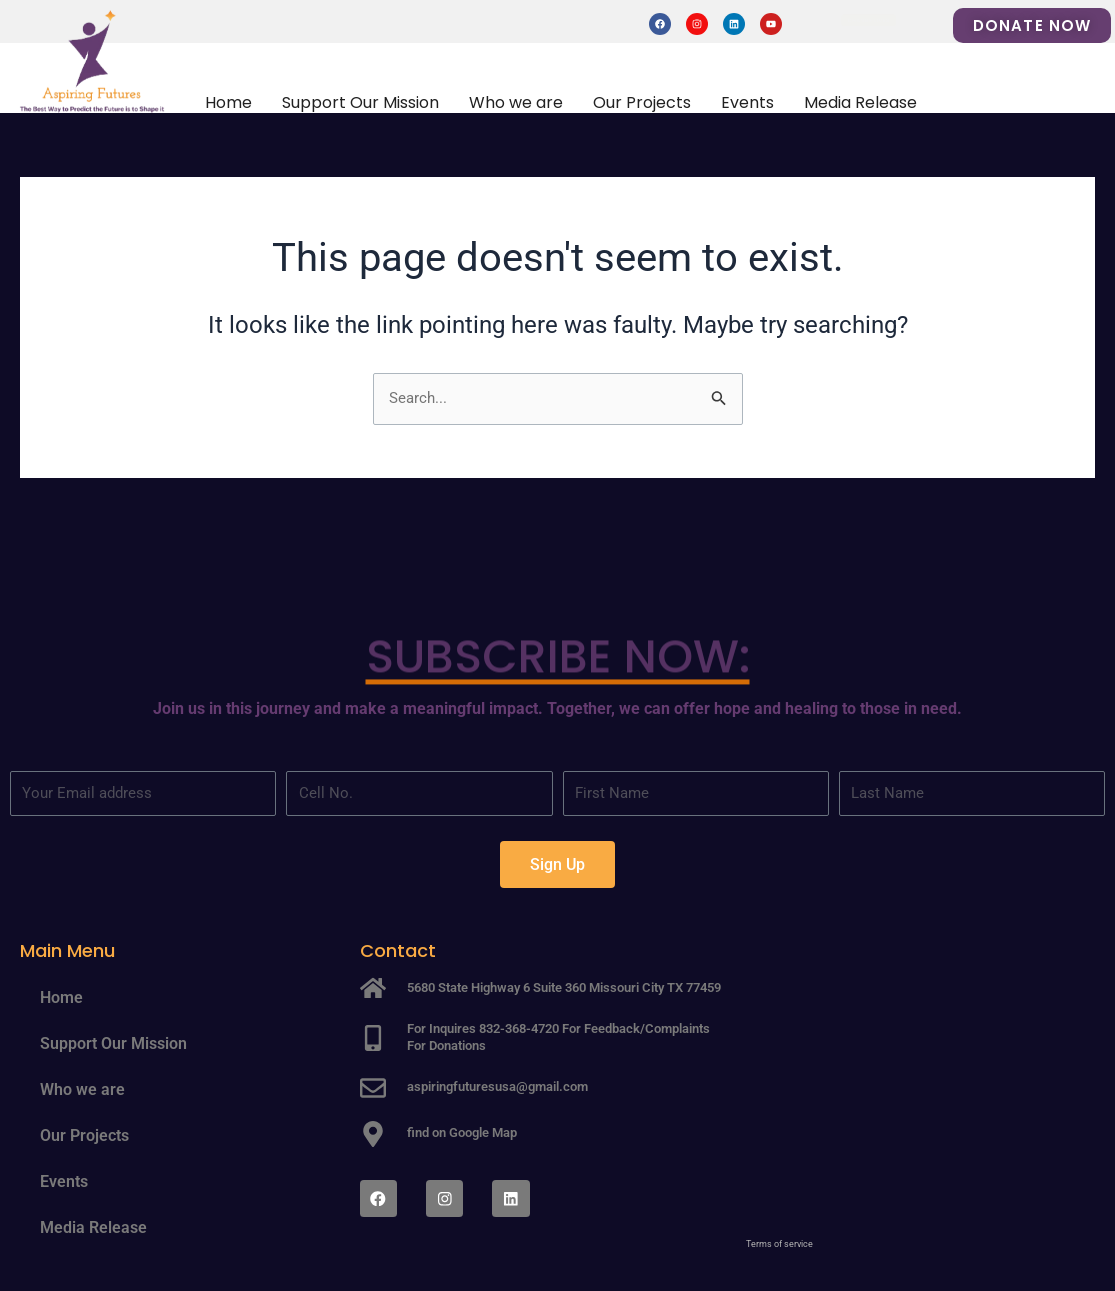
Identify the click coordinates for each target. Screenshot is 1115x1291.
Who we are (516, 102)
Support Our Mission (360, 102)
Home (228, 102)
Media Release (860, 102)
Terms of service (779, 1244)
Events (747, 102)
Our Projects (642, 102)
